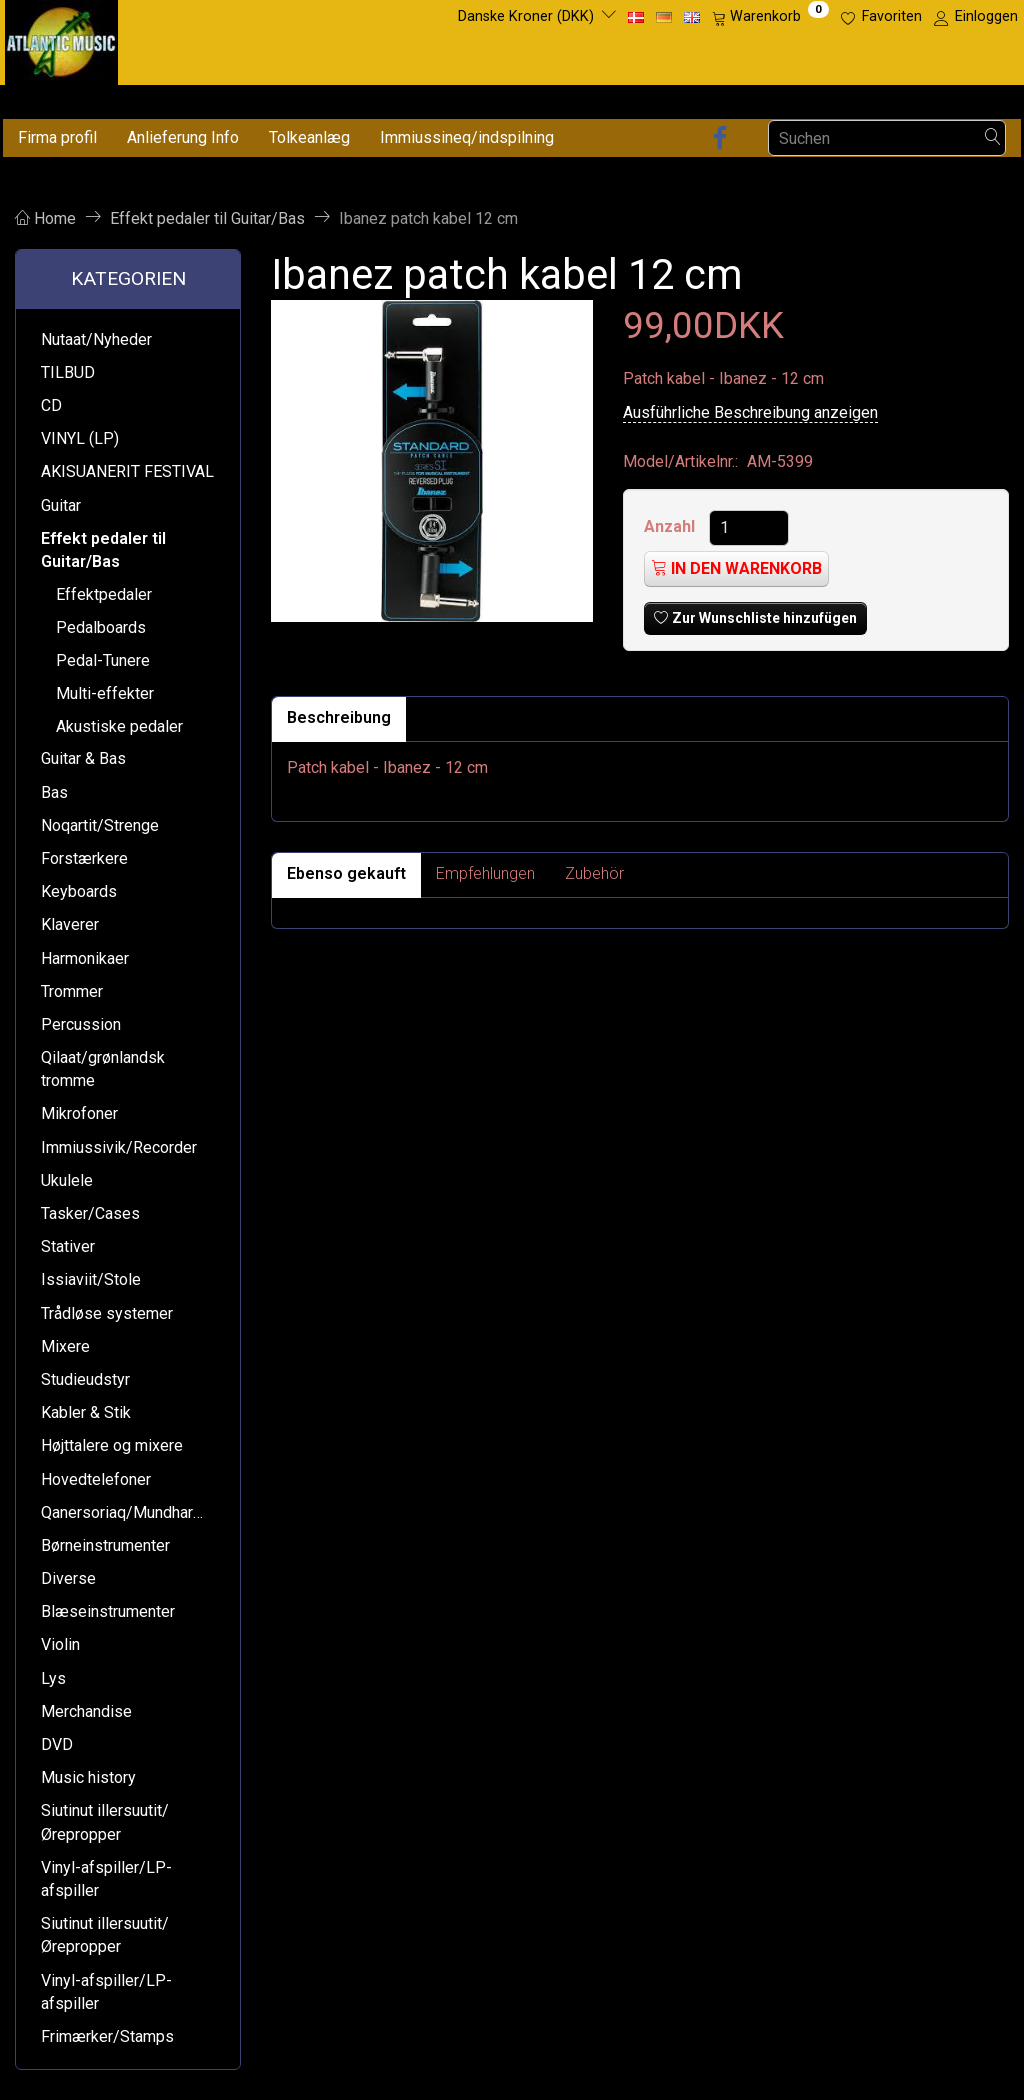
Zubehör (594, 873)
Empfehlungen (485, 873)
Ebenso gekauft (346, 873)
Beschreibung (339, 717)
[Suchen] (993, 138)
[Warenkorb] (770, 17)
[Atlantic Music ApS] (61, 38)
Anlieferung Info (183, 137)
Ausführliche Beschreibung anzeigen (750, 412)
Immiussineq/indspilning (467, 137)
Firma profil (57, 137)
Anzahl (671, 526)
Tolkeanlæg (309, 137)
